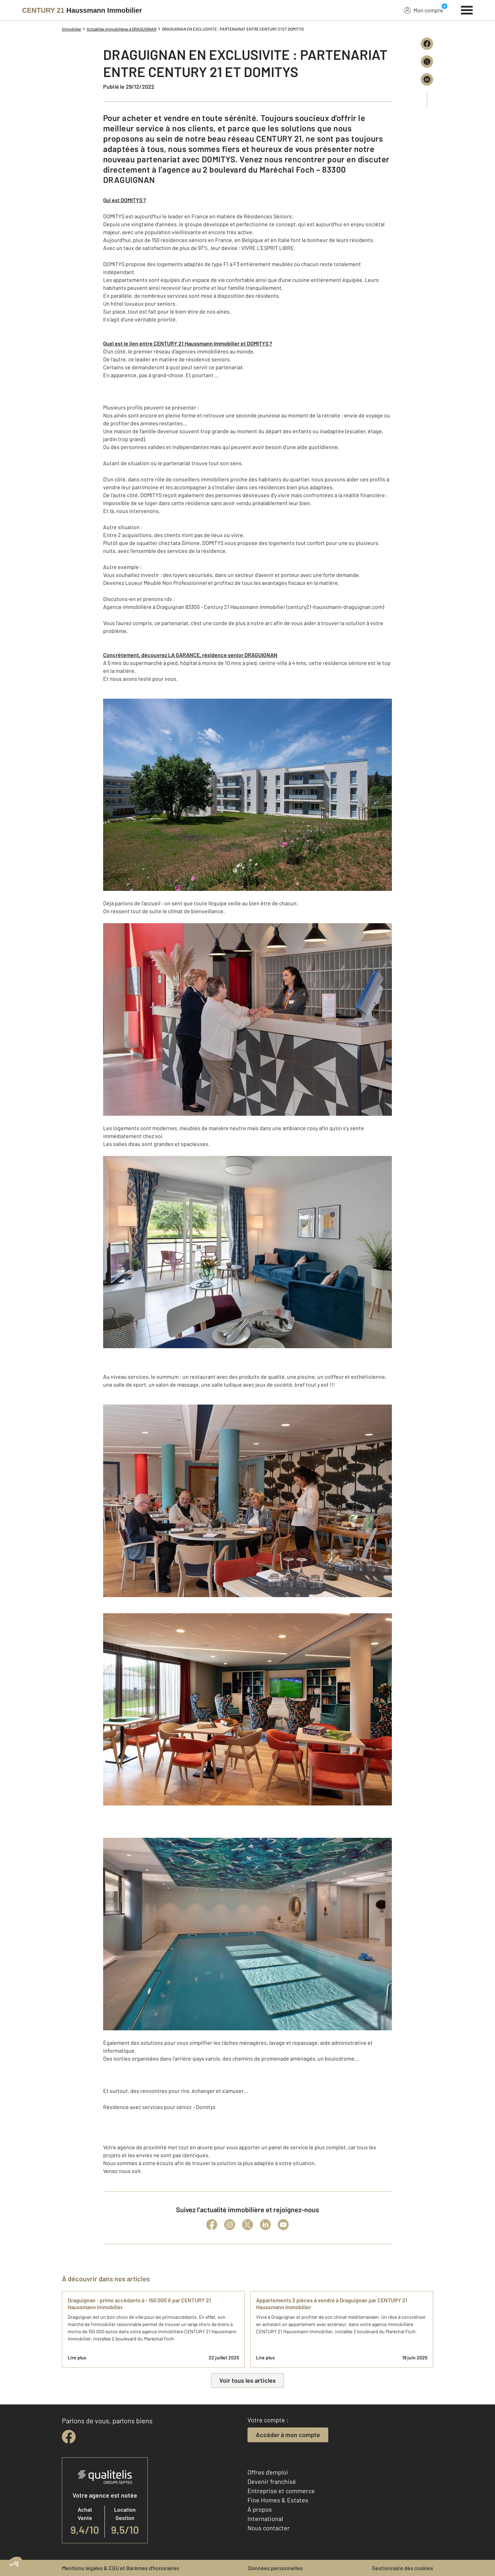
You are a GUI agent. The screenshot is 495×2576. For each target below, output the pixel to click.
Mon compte (423, 10)
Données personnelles (275, 2568)
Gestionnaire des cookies (402, 2568)
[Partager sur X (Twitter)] (427, 61)
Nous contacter (269, 2528)
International (265, 2518)
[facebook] (69, 2437)
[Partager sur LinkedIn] (427, 79)
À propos (260, 2509)
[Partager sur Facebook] (427, 43)
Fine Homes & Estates (278, 2500)
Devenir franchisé (272, 2481)
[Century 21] (82, 10)
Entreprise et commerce (281, 2491)
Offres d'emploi (268, 2472)
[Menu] (467, 9)
